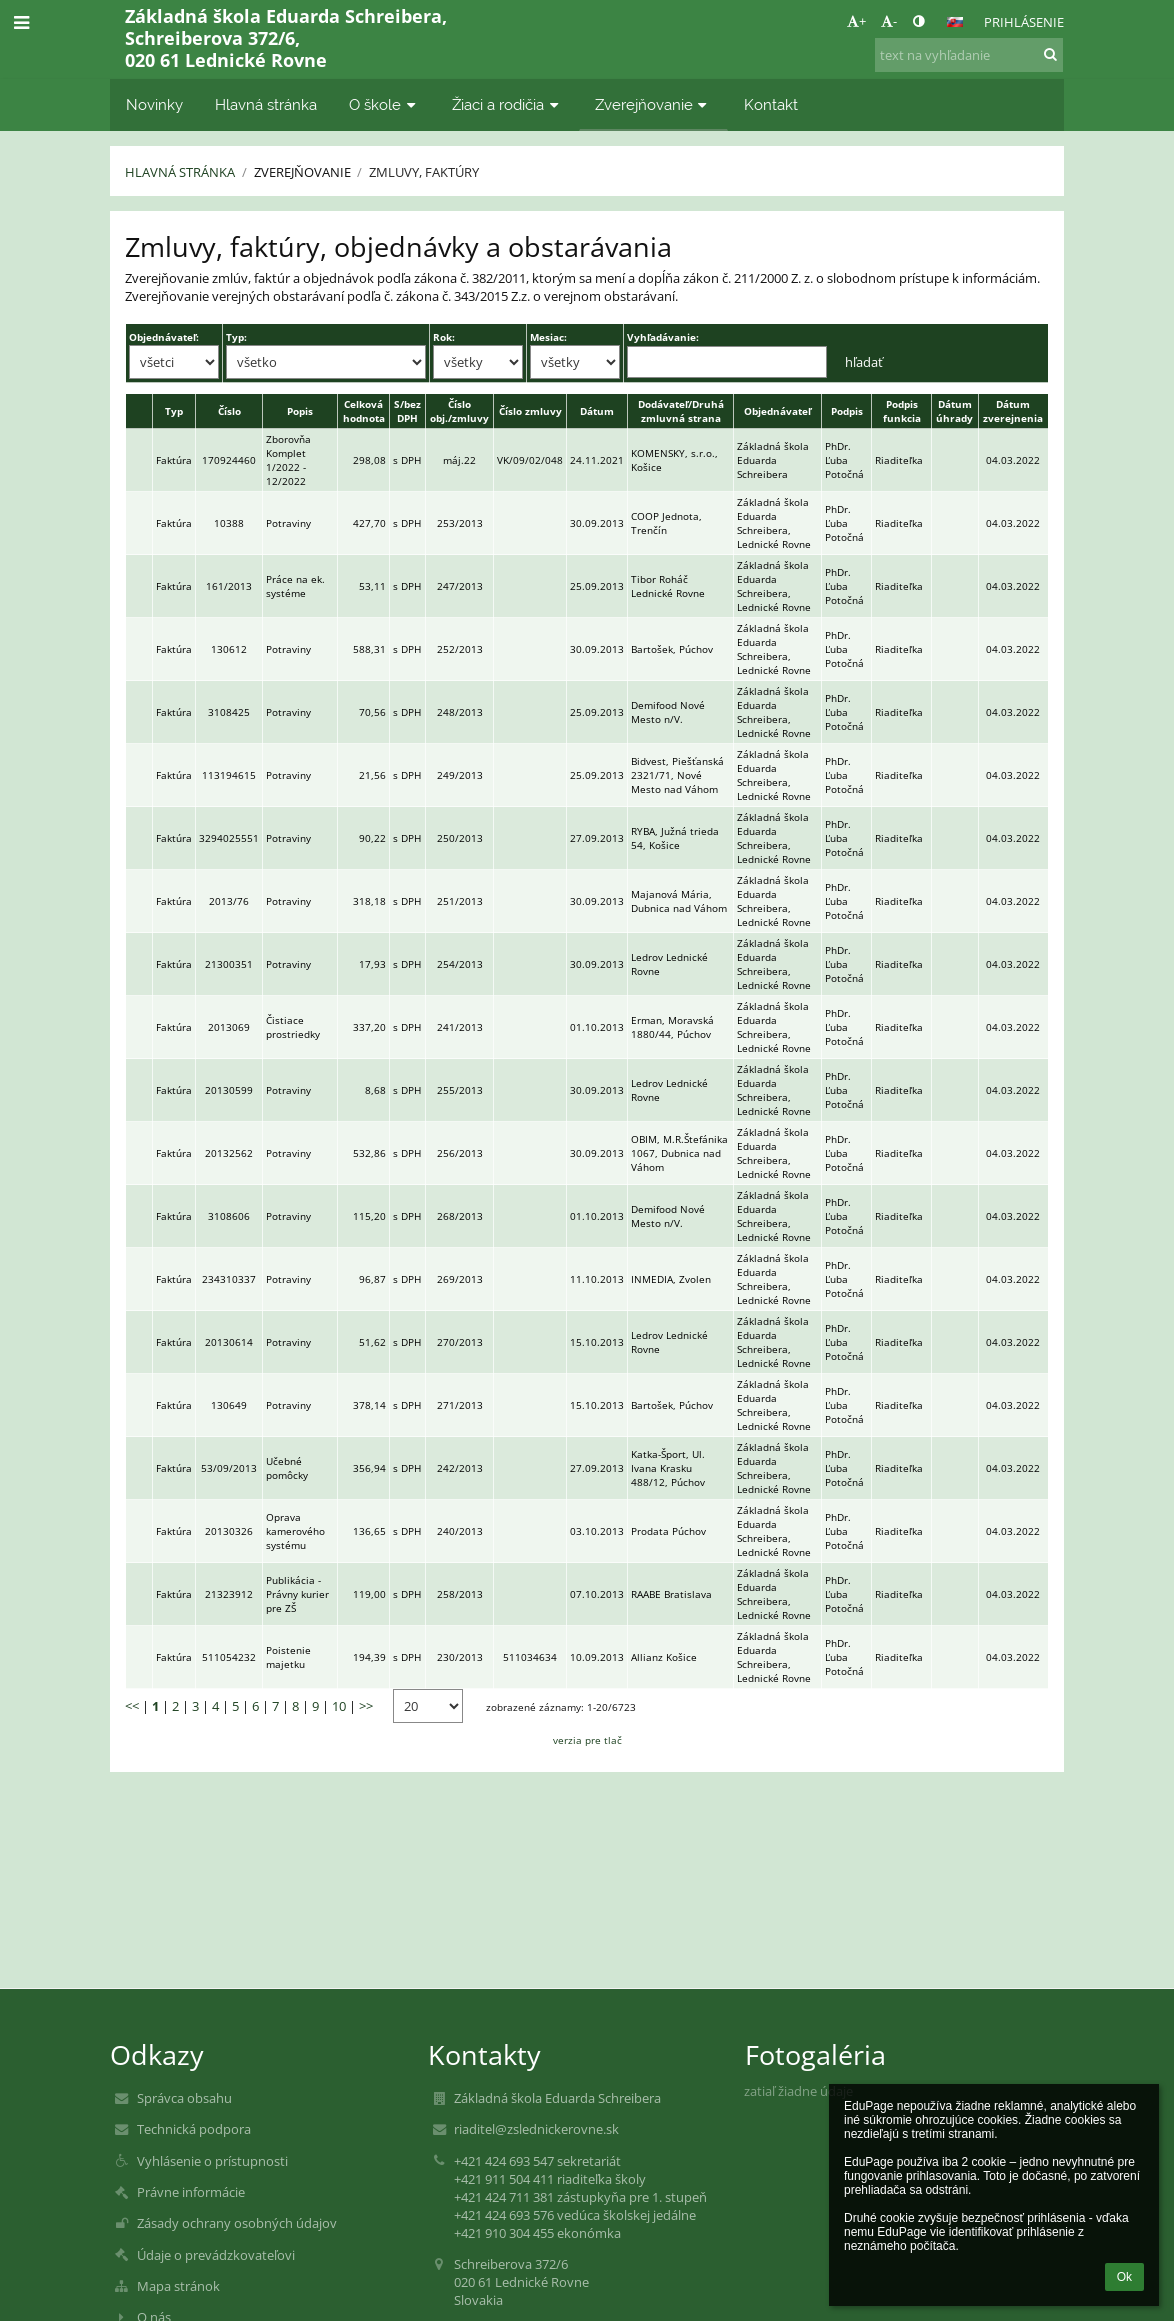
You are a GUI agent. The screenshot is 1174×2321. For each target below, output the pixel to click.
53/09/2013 (229, 1468)
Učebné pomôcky (287, 1468)
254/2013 (460, 964)
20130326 (229, 1531)
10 (339, 1706)
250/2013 (460, 838)
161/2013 (229, 586)
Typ (174, 411)
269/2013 (460, 1279)
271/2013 (460, 1405)
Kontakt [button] (771, 104)
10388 (229, 523)
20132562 (229, 1153)
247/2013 (460, 586)
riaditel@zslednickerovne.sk (536, 2129)
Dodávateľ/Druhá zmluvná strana (681, 411)
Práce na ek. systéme (295, 586)
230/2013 (460, 1657)
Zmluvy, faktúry (424, 172)
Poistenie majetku (288, 1657)
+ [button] (856, 21)
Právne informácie (191, 2192)
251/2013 (460, 901)
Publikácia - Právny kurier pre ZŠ (297, 1594)
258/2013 (460, 1594)
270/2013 (460, 1342)
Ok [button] (1124, 2277)
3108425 (229, 712)
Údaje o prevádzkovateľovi (216, 2255)
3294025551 (229, 838)
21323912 (229, 1594)
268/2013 (460, 1216)
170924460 (229, 460)
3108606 (229, 1216)
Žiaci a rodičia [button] (507, 104)
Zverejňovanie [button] (653, 104)
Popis (300, 411)
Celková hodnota (364, 411)
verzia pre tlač (587, 1740)
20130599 (229, 1090)
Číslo (229, 411)
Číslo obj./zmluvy (459, 411)
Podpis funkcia (902, 411)
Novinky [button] (154, 104)
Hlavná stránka (180, 172)
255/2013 (460, 1090)
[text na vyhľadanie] (969, 55)
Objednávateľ (777, 411)
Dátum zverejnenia (1013, 411)
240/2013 (460, 1531)
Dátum (597, 411)
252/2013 (460, 649)
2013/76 (229, 901)
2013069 (229, 1027)
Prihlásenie (1024, 22)
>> (366, 1706)
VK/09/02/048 (530, 460)
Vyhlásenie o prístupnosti (212, 2161)
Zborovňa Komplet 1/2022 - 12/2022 (288, 460)
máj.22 (459, 460)
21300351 (229, 964)
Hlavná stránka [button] (266, 104)
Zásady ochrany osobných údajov (237, 2223)
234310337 (229, 1279)
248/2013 (460, 712)
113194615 (229, 775)
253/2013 (460, 523)
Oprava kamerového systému (295, 1531)
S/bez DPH (407, 411)
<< (132, 1706)
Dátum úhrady (954, 411)
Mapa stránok (178, 2286)
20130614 (229, 1342)
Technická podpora (194, 2129)
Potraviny (288, 523)
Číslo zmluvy (530, 411)
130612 (229, 649)
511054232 (229, 1657)
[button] (955, 22)
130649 (229, 1405)
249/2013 (460, 775)
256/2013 (460, 1153)
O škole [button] (384, 104)
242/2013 (460, 1468)
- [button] (889, 21)
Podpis (847, 411)
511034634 (530, 1657)
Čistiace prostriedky (293, 1027)
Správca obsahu (184, 2098)
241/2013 (460, 1027)
